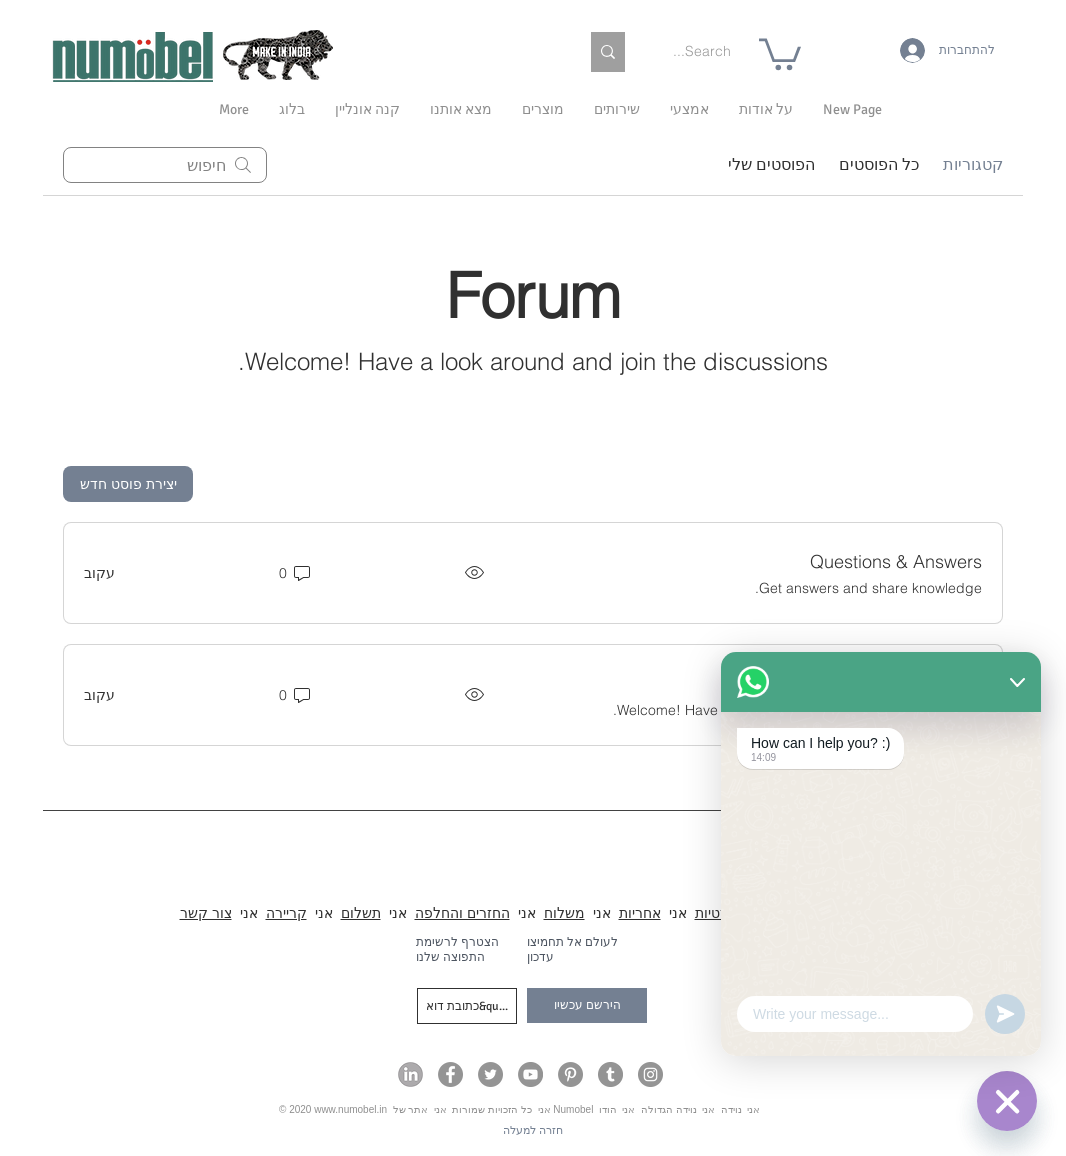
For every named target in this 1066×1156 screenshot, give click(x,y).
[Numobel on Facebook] (450, 1074)
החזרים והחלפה (462, 913)
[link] (780, 52)
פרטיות (716, 913)
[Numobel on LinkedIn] (410, 1074)
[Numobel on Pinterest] (570, 1074)
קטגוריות (973, 164)
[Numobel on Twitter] (490, 1074)
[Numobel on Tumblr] (610, 1074)
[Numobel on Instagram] (650, 1074)
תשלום (361, 913)
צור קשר (206, 913)
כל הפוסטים (879, 164)
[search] (165, 165)
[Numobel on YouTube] (530, 1074)
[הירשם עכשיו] (587, 1005)
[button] (766, 110)
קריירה (286, 913)
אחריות (640, 913)
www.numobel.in (350, 1109)
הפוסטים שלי (771, 164)
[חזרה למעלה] (532, 1130)
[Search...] (699, 52)
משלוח (564, 913)
